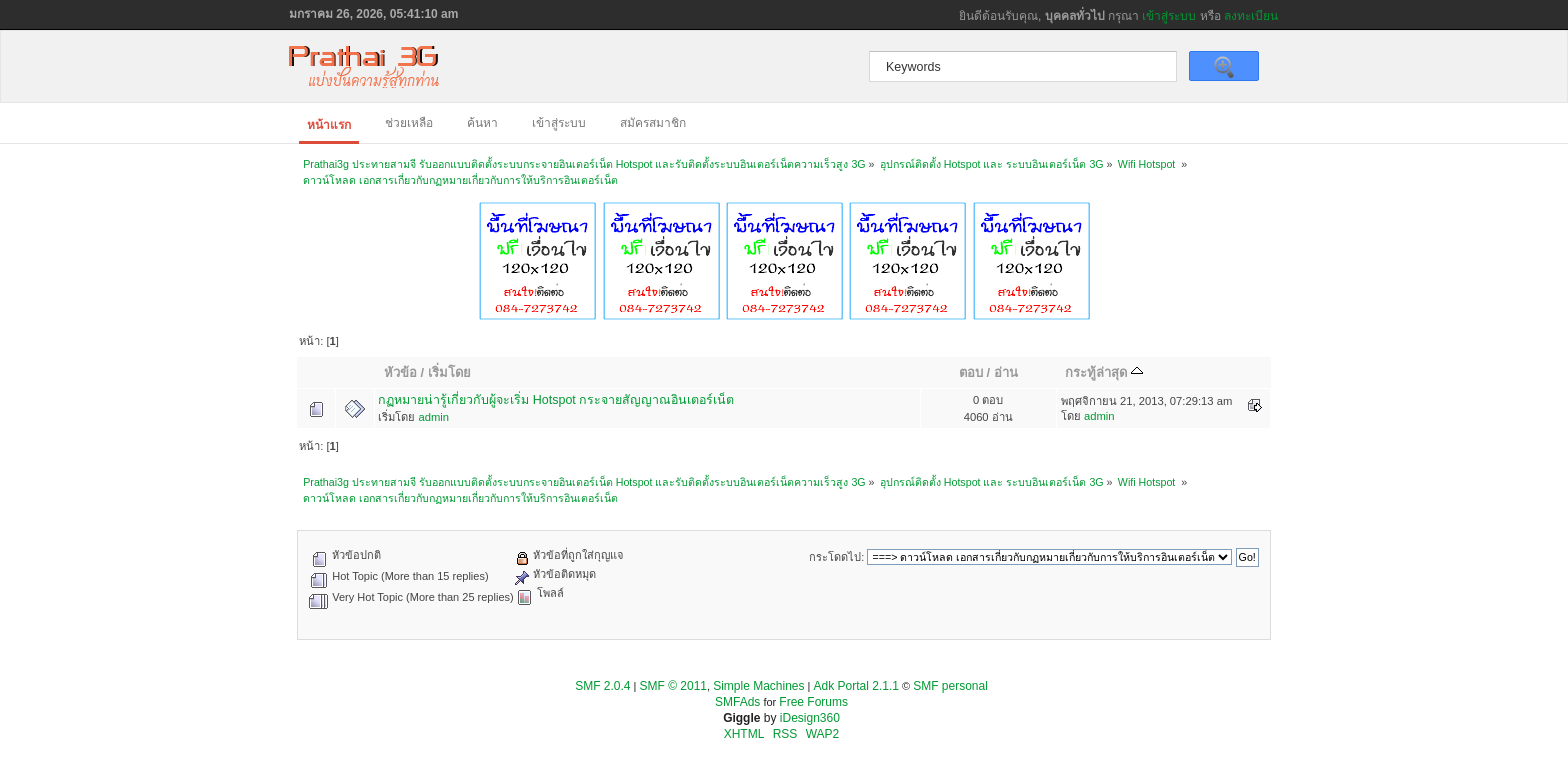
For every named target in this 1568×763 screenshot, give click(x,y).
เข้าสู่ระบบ (1169, 16)
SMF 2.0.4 (602, 686)
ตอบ (971, 372)
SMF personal (950, 686)
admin (433, 417)
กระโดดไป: (836, 557)
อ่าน (1006, 372)
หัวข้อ (400, 372)
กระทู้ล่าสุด (1104, 372)
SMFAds (737, 702)
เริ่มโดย (449, 372)
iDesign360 (810, 718)
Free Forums (813, 702)
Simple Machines (758, 686)
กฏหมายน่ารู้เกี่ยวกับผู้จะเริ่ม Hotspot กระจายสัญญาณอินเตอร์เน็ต (556, 400)
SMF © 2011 (674, 686)
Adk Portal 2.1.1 (856, 686)
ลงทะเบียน (1251, 16)
